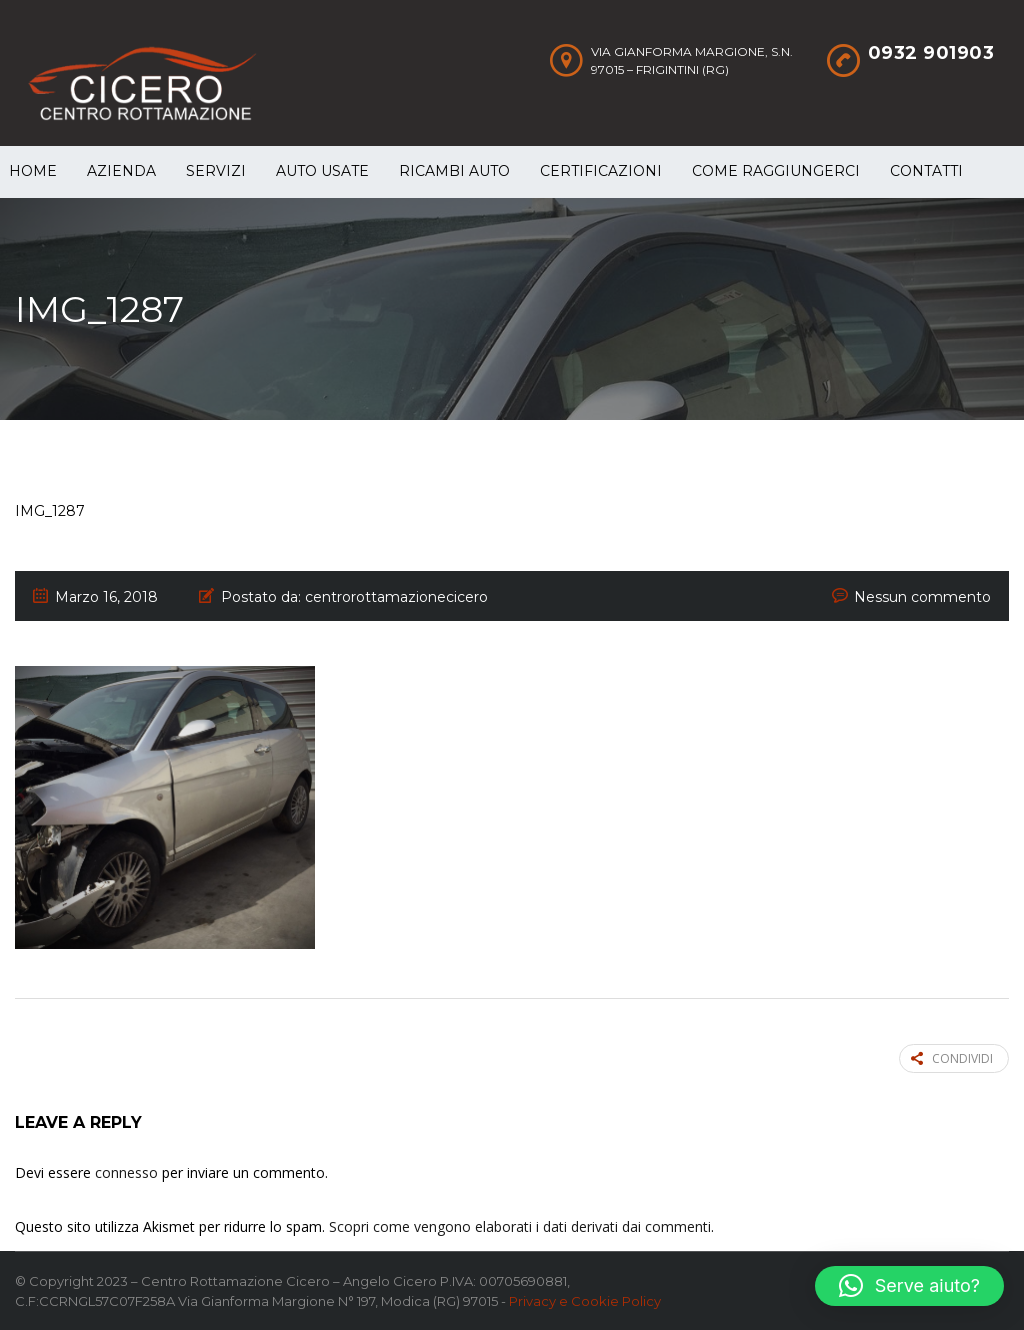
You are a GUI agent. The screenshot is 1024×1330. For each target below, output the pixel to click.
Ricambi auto (454, 171)
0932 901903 (931, 53)
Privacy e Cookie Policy (585, 1301)
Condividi (952, 1058)
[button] (909, 1286)
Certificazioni (601, 171)
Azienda (121, 171)
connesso (126, 1172)
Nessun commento (922, 597)
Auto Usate (322, 171)
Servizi (216, 171)
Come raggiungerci (776, 171)
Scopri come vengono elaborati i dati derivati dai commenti (520, 1226)
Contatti (926, 171)
